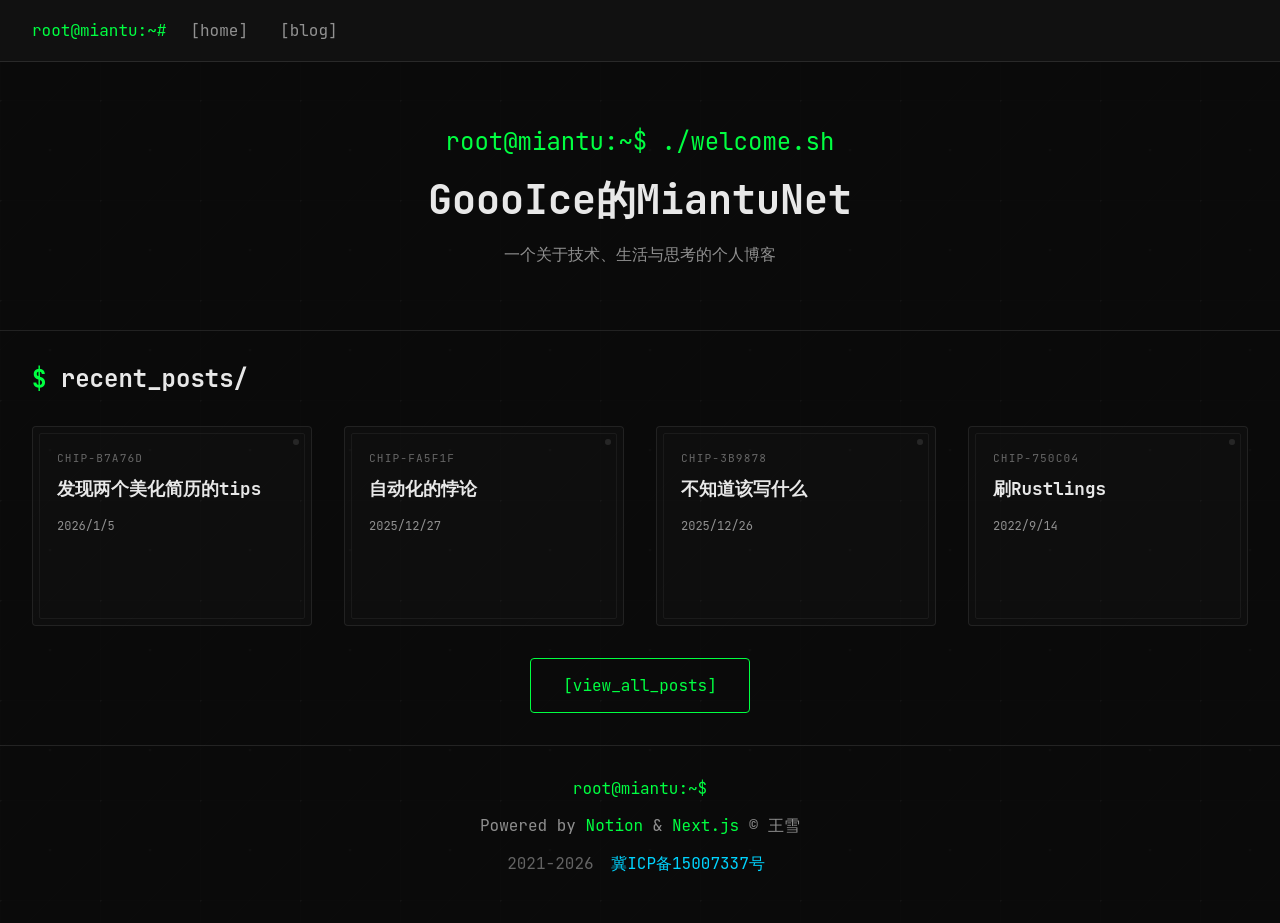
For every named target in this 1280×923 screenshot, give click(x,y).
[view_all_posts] (640, 685)
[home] (219, 30)
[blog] (309, 30)
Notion (615, 825)
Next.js (705, 825)
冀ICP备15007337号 (688, 863)
